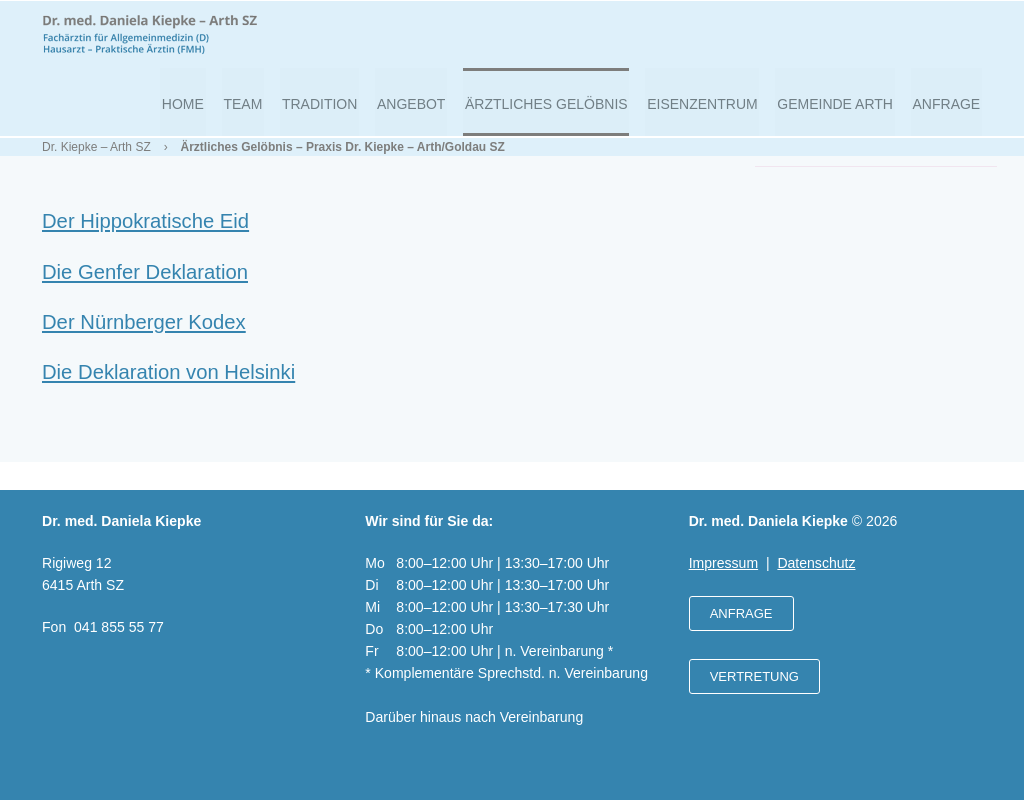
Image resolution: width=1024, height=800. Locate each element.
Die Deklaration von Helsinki (168, 390)
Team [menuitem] (266, 111)
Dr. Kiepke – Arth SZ (96, 165)
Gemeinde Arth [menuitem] (841, 111)
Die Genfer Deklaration (145, 290)
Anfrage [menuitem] (948, 111)
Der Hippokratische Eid (145, 239)
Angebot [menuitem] (427, 111)
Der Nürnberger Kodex (144, 340)
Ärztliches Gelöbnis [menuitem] (559, 111)
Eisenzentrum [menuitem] (711, 111)
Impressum (723, 563)
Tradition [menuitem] (339, 111)
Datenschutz (816, 563)
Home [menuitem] (210, 111)
